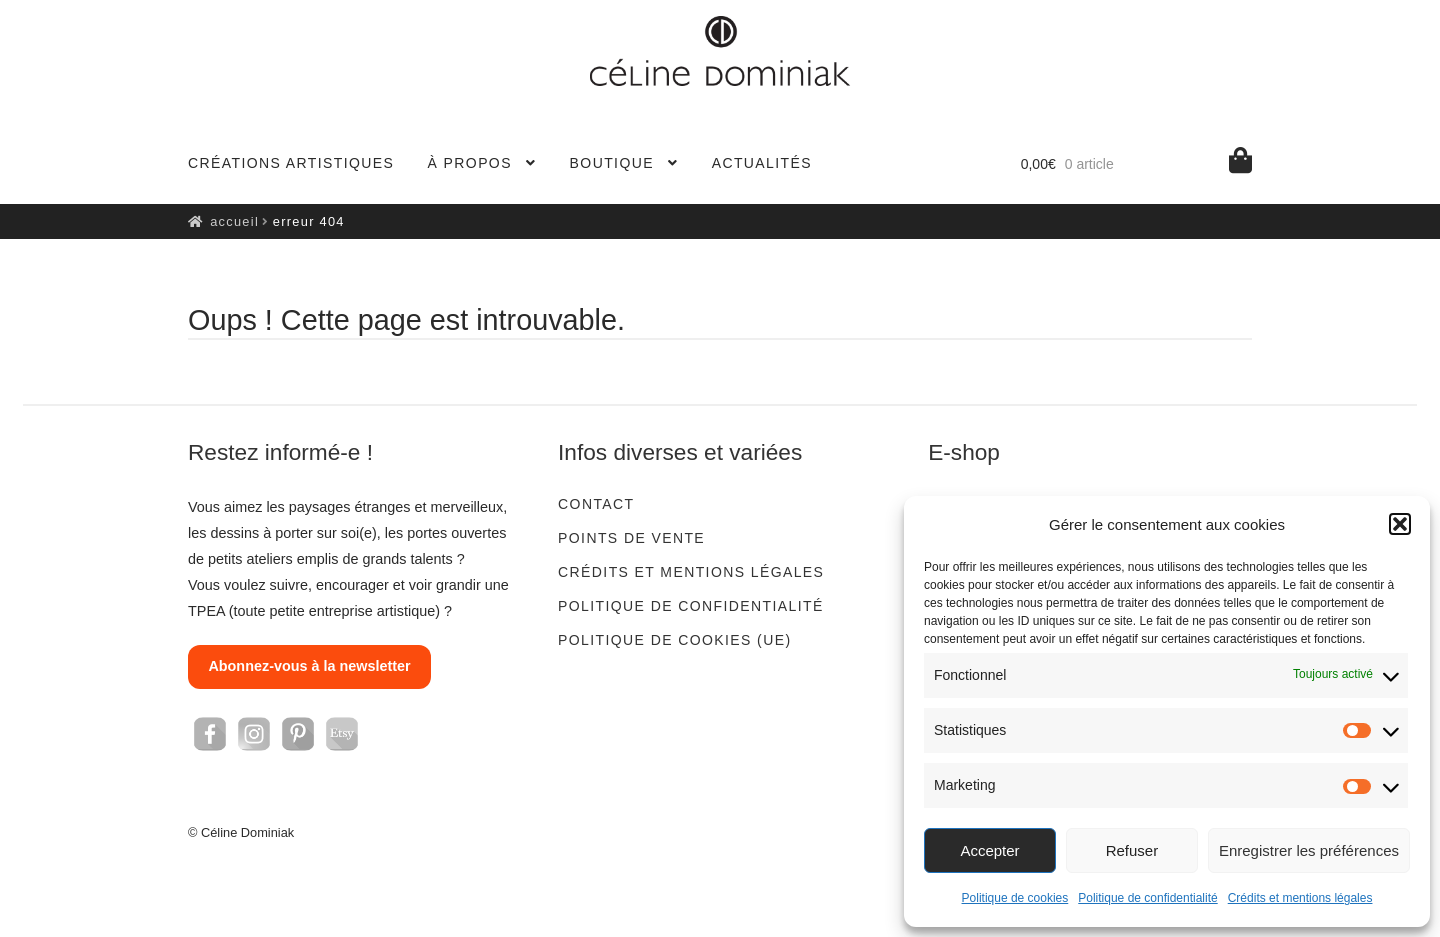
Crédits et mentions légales (1300, 898)
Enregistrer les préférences (1309, 850)
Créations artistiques (291, 163)
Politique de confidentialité (1147, 898)
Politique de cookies (1015, 898)
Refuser (1132, 850)
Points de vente (631, 538)
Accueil (234, 221)
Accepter (989, 850)
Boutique (612, 163)
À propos (470, 163)
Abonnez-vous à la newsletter (309, 666)
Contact (596, 504)
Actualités (762, 163)
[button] (1400, 524)
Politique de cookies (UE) (674, 640)
